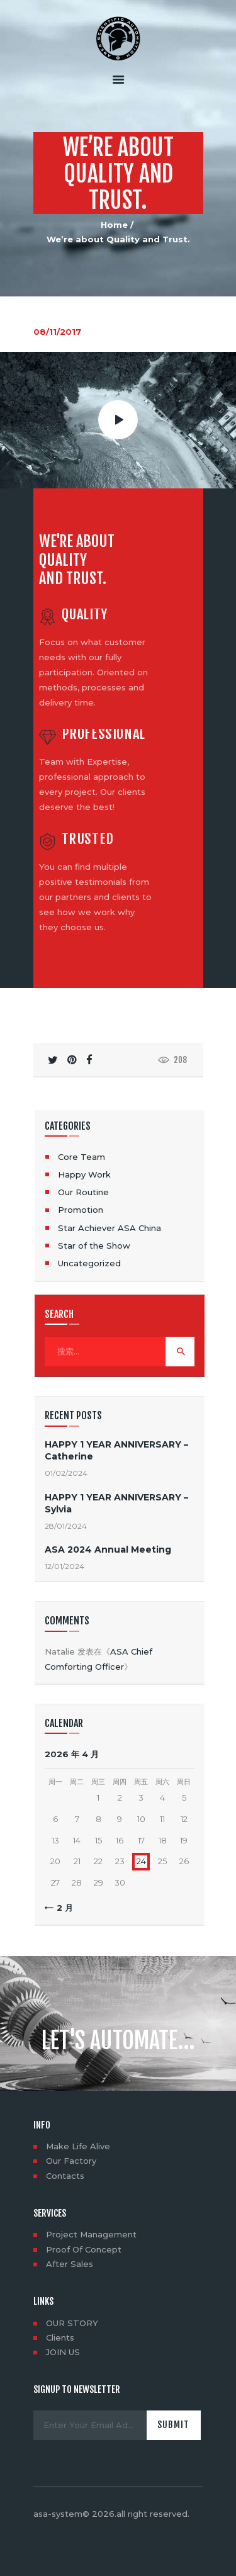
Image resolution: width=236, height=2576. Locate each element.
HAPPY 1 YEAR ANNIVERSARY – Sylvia (116, 1503)
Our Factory (71, 2161)
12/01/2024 (64, 1566)
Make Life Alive (78, 2146)
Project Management (91, 2234)
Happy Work (84, 1174)
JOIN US (63, 2352)
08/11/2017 (57, 332)
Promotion (80, 1210)
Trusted (88, 839)
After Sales (69, 2264)
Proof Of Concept (83, 2249)
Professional (103, 734)
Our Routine (83, 1192)
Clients (60, 2337)
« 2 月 (61, 1908)
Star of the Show (94, 1245)
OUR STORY (72, 2323)
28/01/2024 (66, 1526)
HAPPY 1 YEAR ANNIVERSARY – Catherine (116, 1450)
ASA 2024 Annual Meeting (108, 1549)
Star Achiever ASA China (109, 1228)
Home (114, 225)
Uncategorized (89, 1263)
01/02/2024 (66, 1473)
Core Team (81, 1157)
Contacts (65, 2176)
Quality (85, 614)
